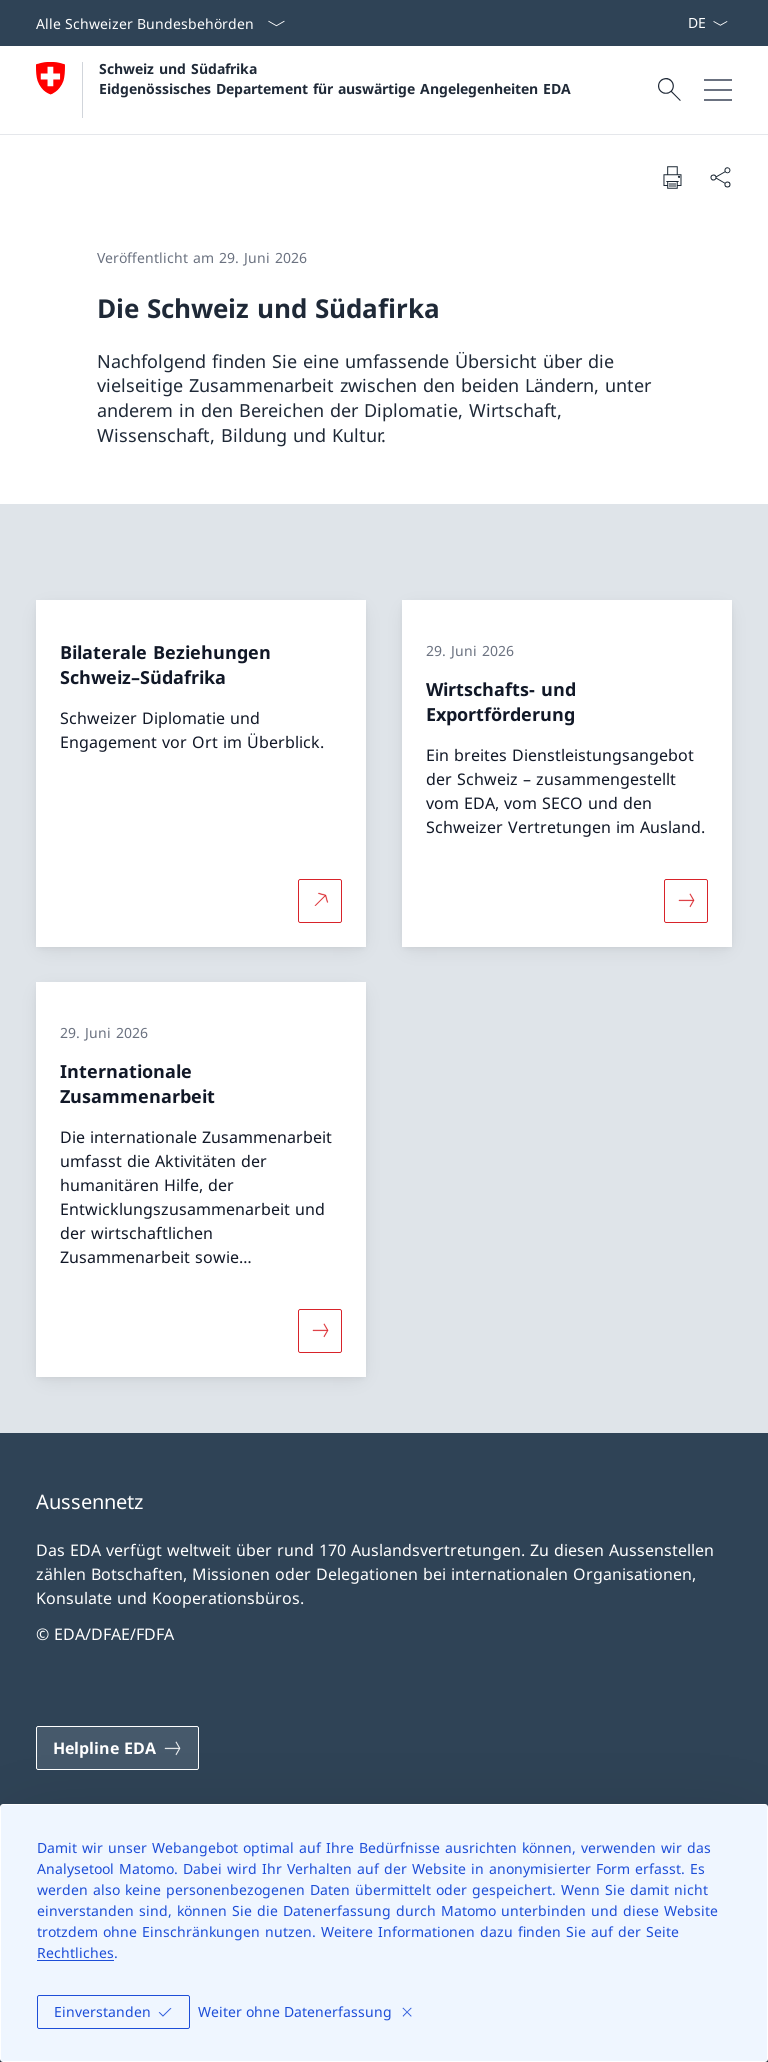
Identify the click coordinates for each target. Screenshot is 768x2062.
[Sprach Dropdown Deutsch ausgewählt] (707, 23)
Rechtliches (75, 1952)
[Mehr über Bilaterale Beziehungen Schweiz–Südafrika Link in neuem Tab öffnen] (320, 900)
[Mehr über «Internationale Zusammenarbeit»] (320, 1331)
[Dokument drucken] (672, 177)
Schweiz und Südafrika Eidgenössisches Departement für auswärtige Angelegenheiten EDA (335, 78)
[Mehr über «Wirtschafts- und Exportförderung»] (686, 900)
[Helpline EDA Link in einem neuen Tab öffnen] (117, 1748)
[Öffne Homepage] (303, 90)
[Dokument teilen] (720, 177)
